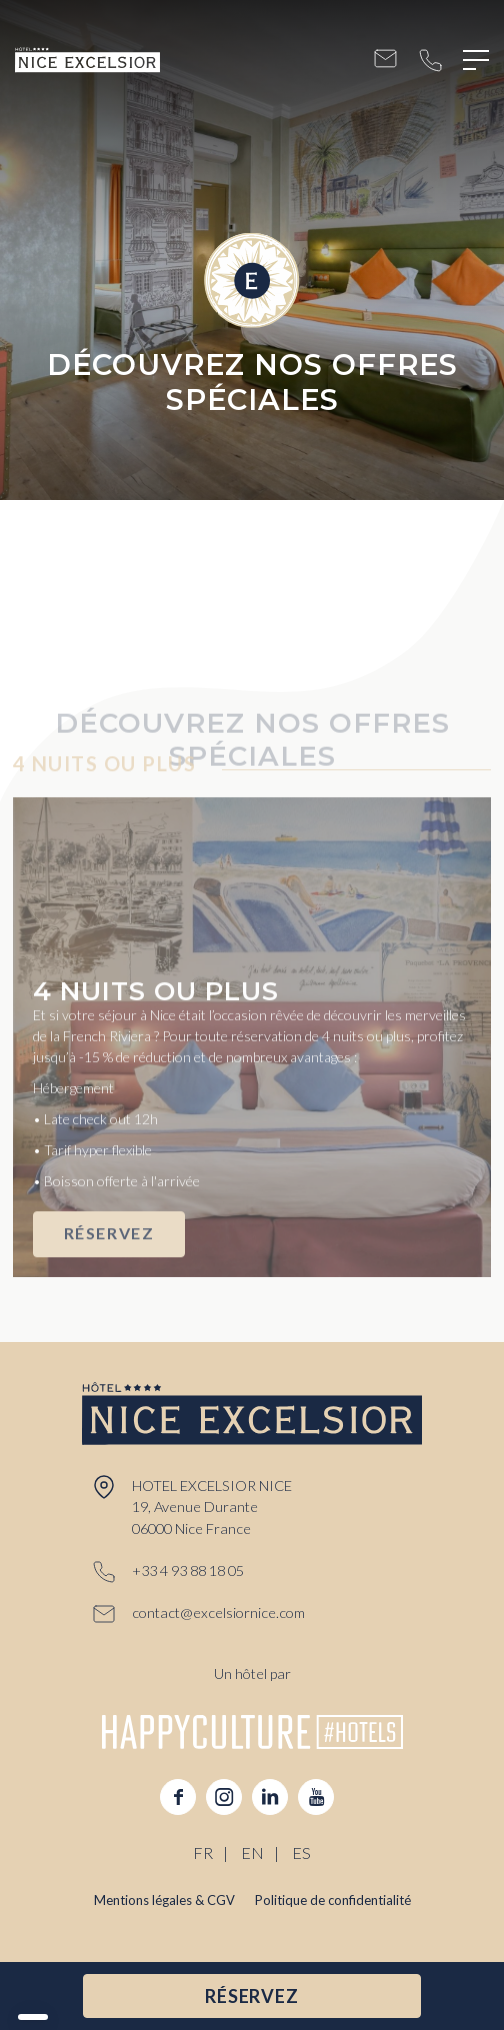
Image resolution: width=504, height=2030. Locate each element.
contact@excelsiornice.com (385, 60)
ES (301, 1852)
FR (203, 1852)
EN (252, 1852)
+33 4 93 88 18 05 (430, 60)
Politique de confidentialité (333, 1900)
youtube (316, 1797)
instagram (224, 1797)
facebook (178, 1797)
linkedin (270, 1797)
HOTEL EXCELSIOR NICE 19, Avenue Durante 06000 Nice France (212, 1507)
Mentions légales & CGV (164, 1900)
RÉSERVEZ (109, 1257)
